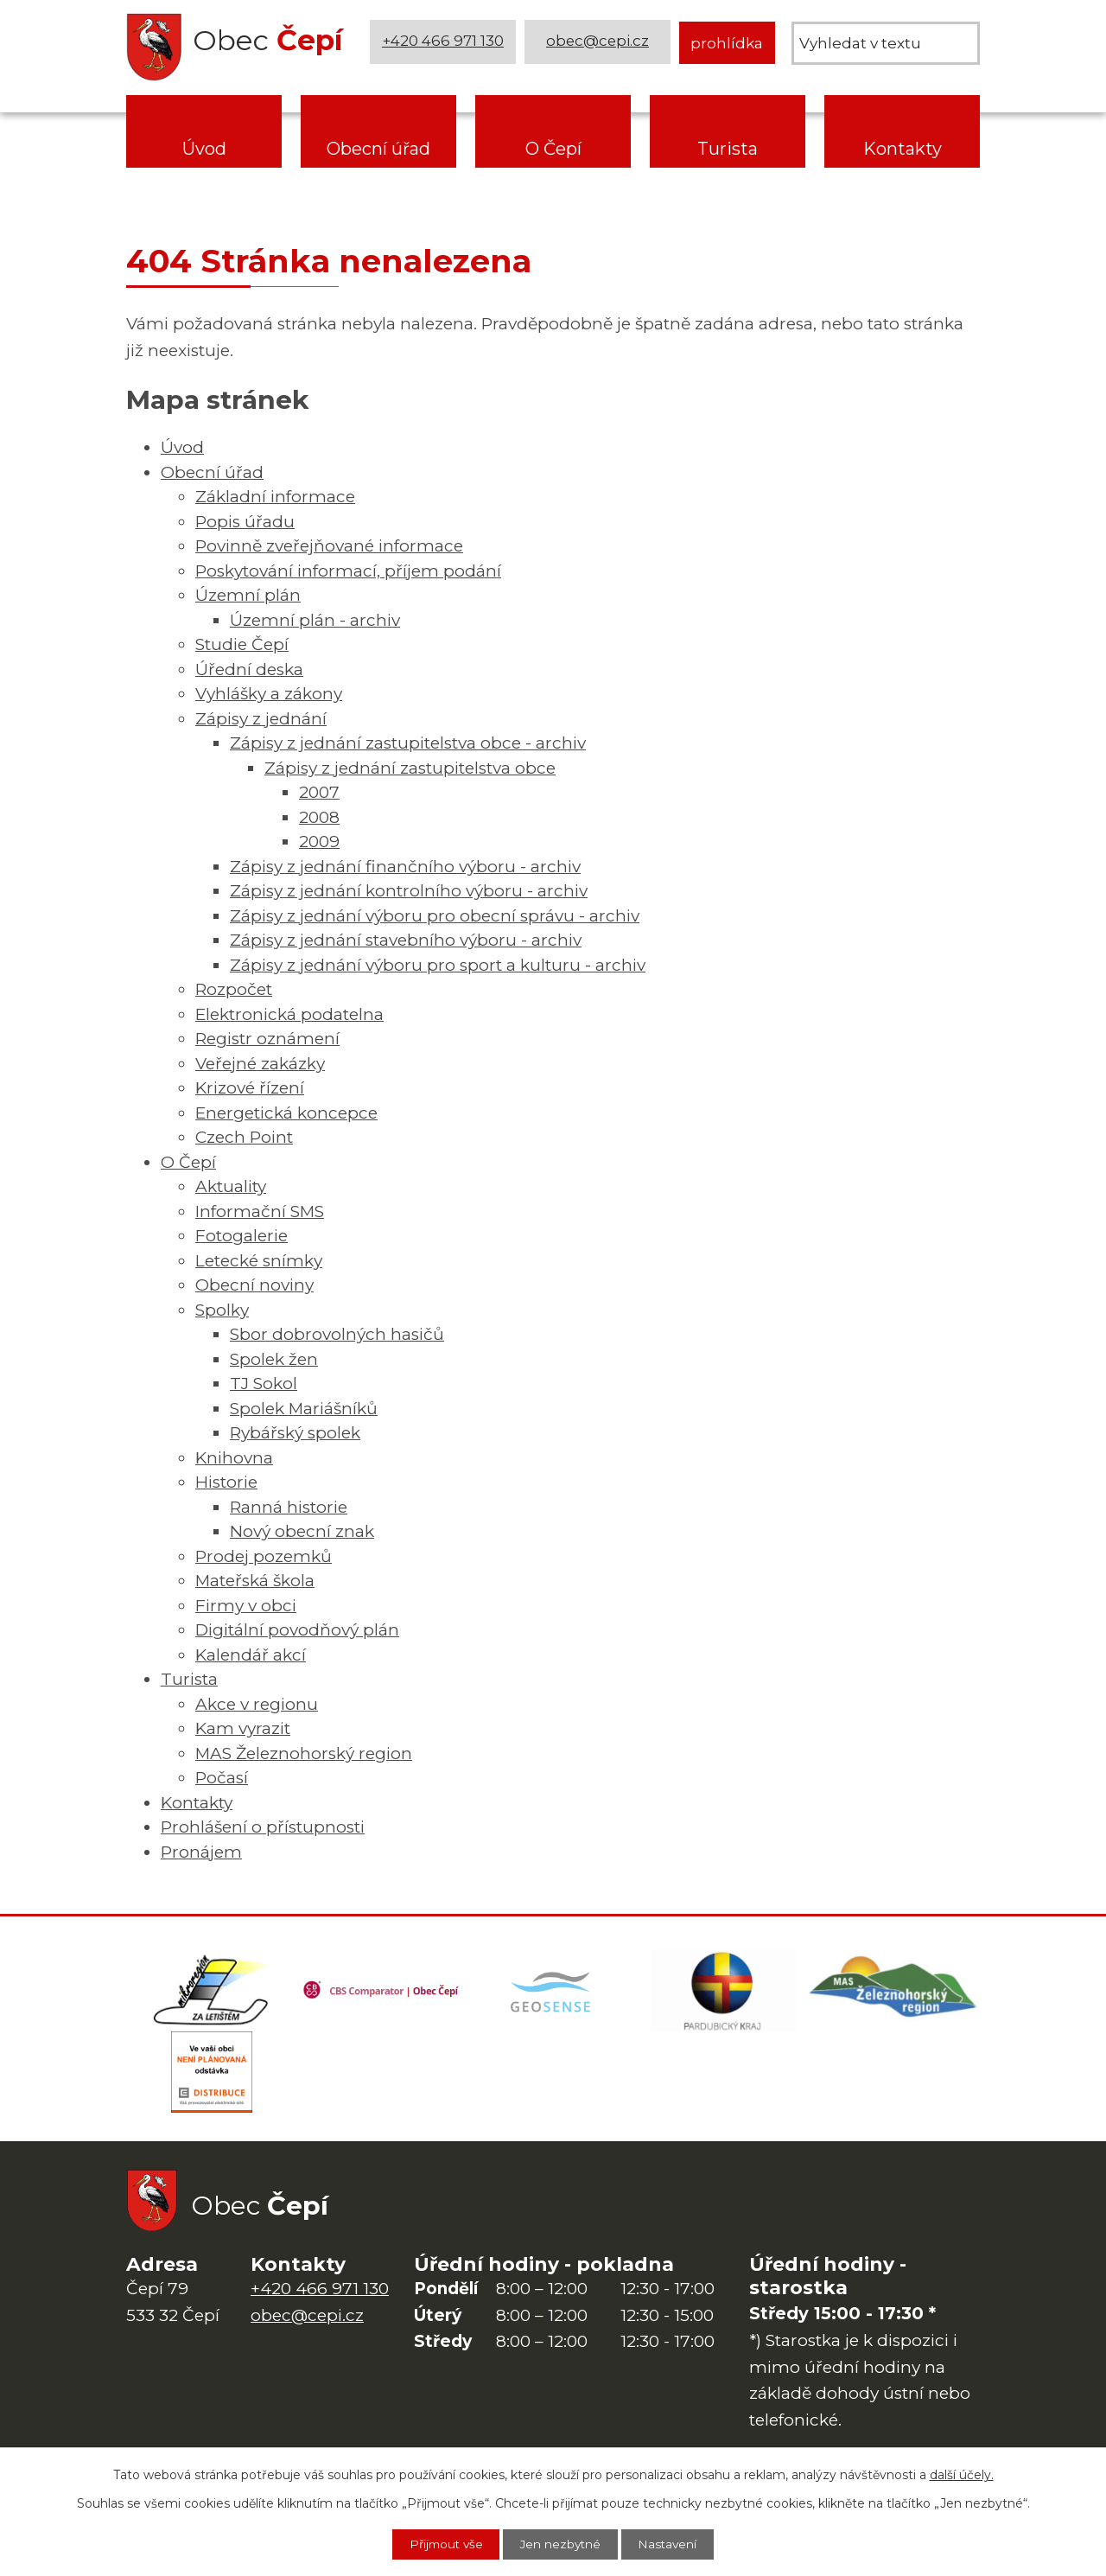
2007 (319, 792)
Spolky (222, 1310)
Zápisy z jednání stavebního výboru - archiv (406, 940)
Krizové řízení (249, 1088)
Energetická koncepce (286, 1113)
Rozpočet (233, 989)
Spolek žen (274, 1359)
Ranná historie (288, 1507)
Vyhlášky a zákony (268, 694)
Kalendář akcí (250, 1655)
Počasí (221, 1778)
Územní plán (248, 595)
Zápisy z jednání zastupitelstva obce (410, 768)
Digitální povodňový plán (297, 1630)
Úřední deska (249, 669)
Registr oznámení (267, 1039)
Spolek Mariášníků (304, 1409)
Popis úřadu (245, 522)
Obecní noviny (254, 1285)
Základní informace (275, 497)
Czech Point (244, 1137)
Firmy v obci (245, 1606)
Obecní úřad (378, 148)
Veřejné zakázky (260, 1064)
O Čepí (553, 148)
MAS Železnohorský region (303, 1753)
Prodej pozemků (263, 1556)
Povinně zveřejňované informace (329, 546)
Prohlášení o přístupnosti (263, 1827)
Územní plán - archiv (315, 620)
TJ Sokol (263, 1383)
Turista (727, 148)
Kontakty (902, 148)
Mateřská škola (255, 1581)
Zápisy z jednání (261, 719)
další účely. (962, 2474)
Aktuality (230, 1186)
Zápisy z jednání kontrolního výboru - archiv (409, 891)
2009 (319, 841)
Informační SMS (259, 1211)
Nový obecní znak (302, 1531)
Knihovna (234, 1458)
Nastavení (673, 2544)
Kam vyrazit (242, 1728)
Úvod (204, 148)
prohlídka (726, 43)
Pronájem (201, 1852)
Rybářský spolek (295, 1433)
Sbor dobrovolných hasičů (337, 1334)
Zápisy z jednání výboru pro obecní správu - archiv (434, 916)
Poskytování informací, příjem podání (348, 571)
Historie (226, 1482)
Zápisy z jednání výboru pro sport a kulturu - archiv (437, 965)
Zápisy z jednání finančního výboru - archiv (405, 867)
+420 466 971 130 (443, 43)
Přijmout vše (441, 2544)
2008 (319, 817)
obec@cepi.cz (598, 43)
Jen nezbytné (561, 2544)
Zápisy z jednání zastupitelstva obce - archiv (408, 743)
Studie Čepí (242, 644)
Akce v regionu (256, 1704)
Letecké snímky (258, 1261)
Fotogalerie (241, 1236)
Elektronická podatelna (289, 1014)
